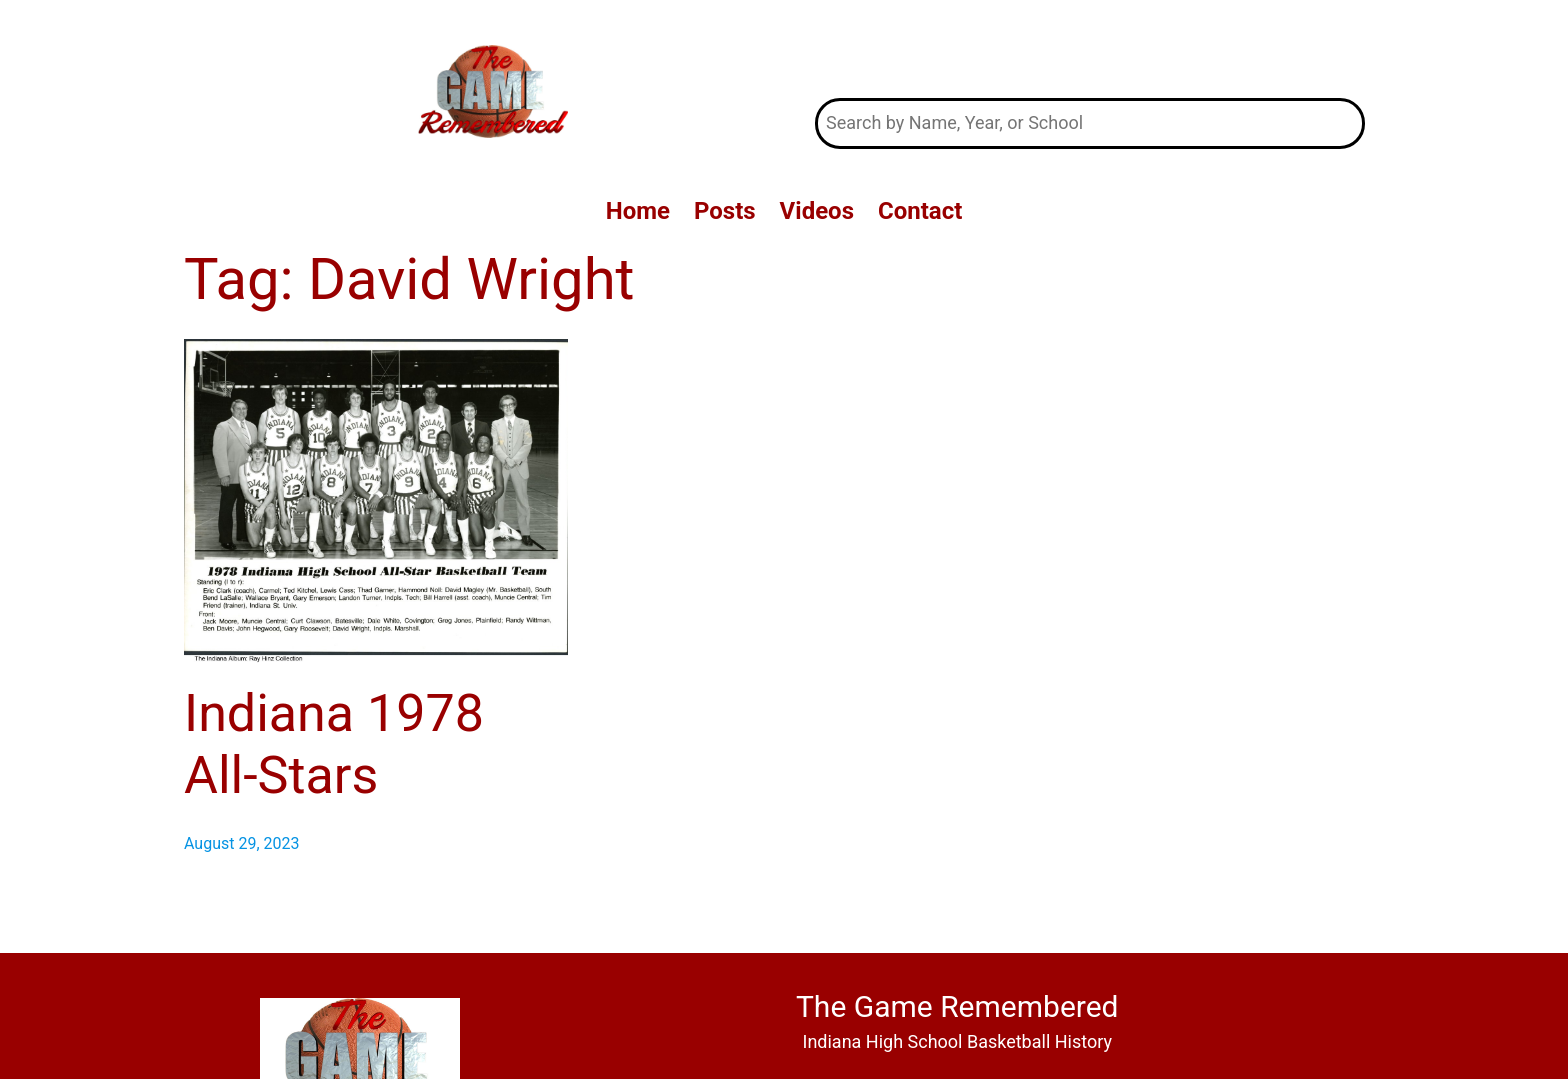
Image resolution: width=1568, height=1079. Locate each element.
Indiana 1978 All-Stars (334, 744)
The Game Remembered (1090, 48)
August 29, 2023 (242, 843)
